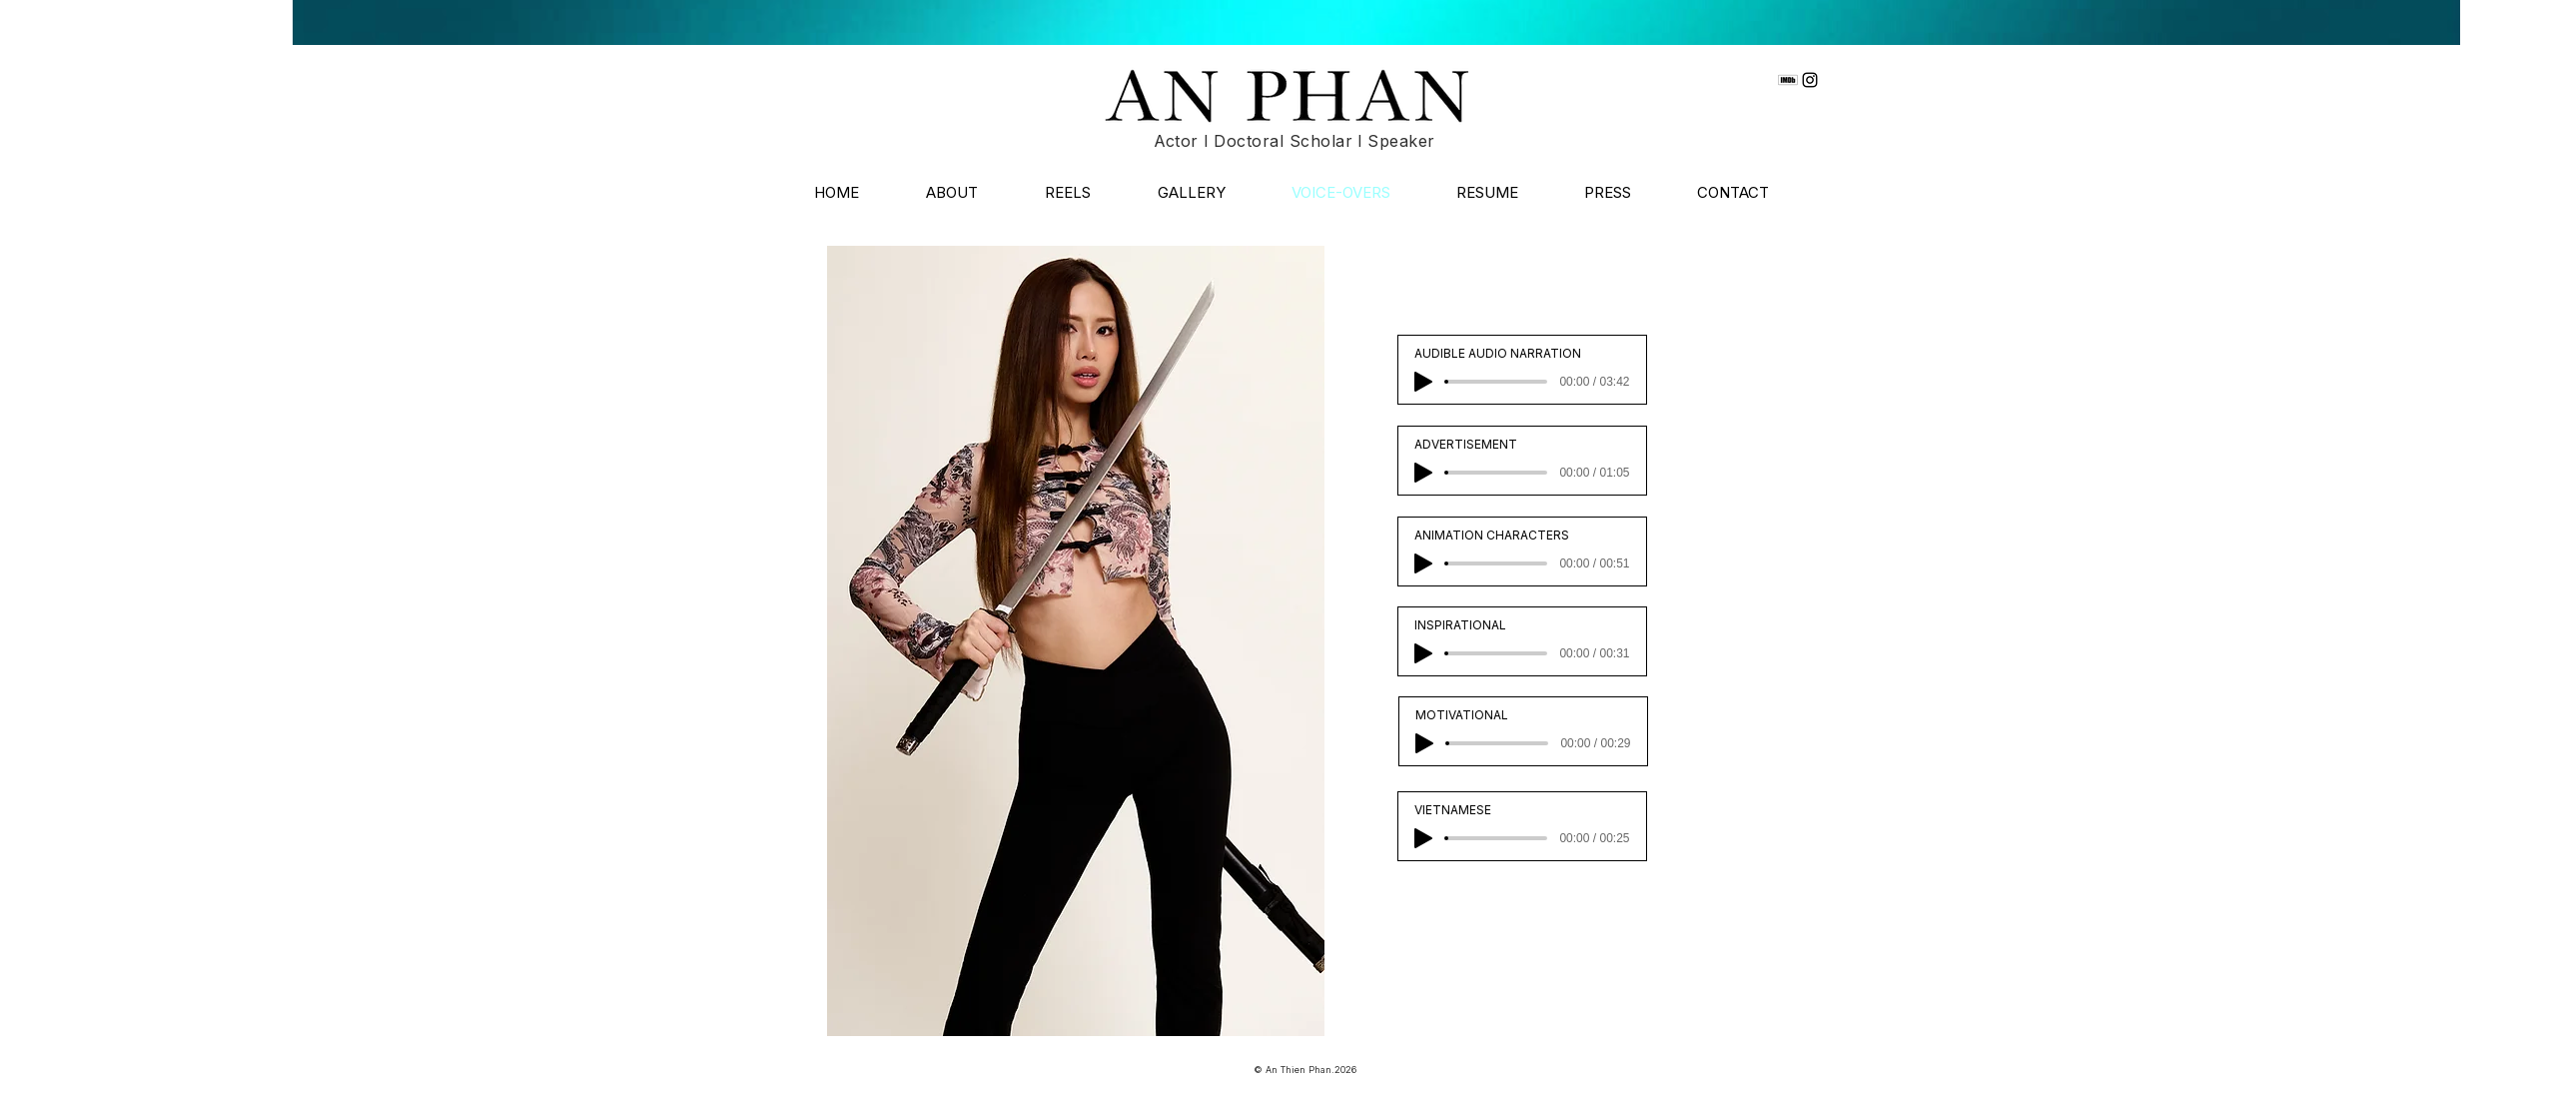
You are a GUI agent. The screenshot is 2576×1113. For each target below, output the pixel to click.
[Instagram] (1810, 80)
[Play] (1423, 382)
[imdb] (1788, 80)
